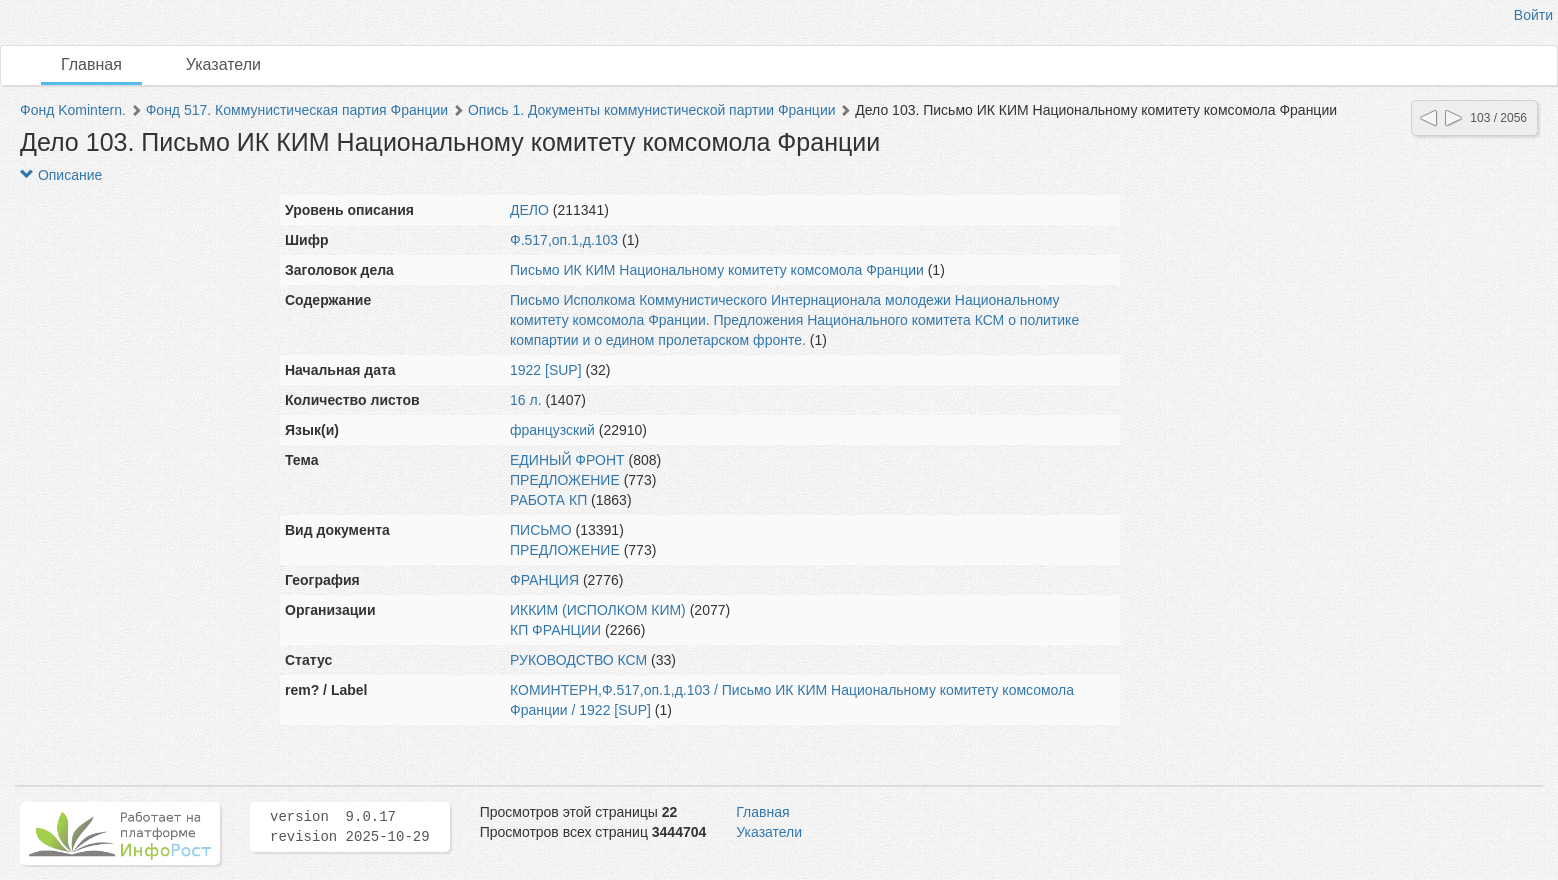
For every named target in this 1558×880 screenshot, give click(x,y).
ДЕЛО (529, 210)
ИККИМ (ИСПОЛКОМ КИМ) (598, 610)
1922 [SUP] (546, 370)
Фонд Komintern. (73, 110)
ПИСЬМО (541, 530)
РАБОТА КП (548, 500)
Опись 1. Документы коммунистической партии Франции (652, 110)
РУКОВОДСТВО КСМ (578, 660)
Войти (1533, 15)
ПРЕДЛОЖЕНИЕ (565, 480)
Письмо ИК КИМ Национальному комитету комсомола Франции (717, 270)
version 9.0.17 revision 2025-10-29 (350, 827)
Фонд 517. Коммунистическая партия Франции (297, 110)
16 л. (526, 400)
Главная (91, 64)
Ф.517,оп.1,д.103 (564, 240)
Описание (61, 175)
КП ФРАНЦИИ (555, 630)
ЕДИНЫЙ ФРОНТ (567, 460)
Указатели (223, 64)
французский (552, 430)
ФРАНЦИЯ (544, 580)
